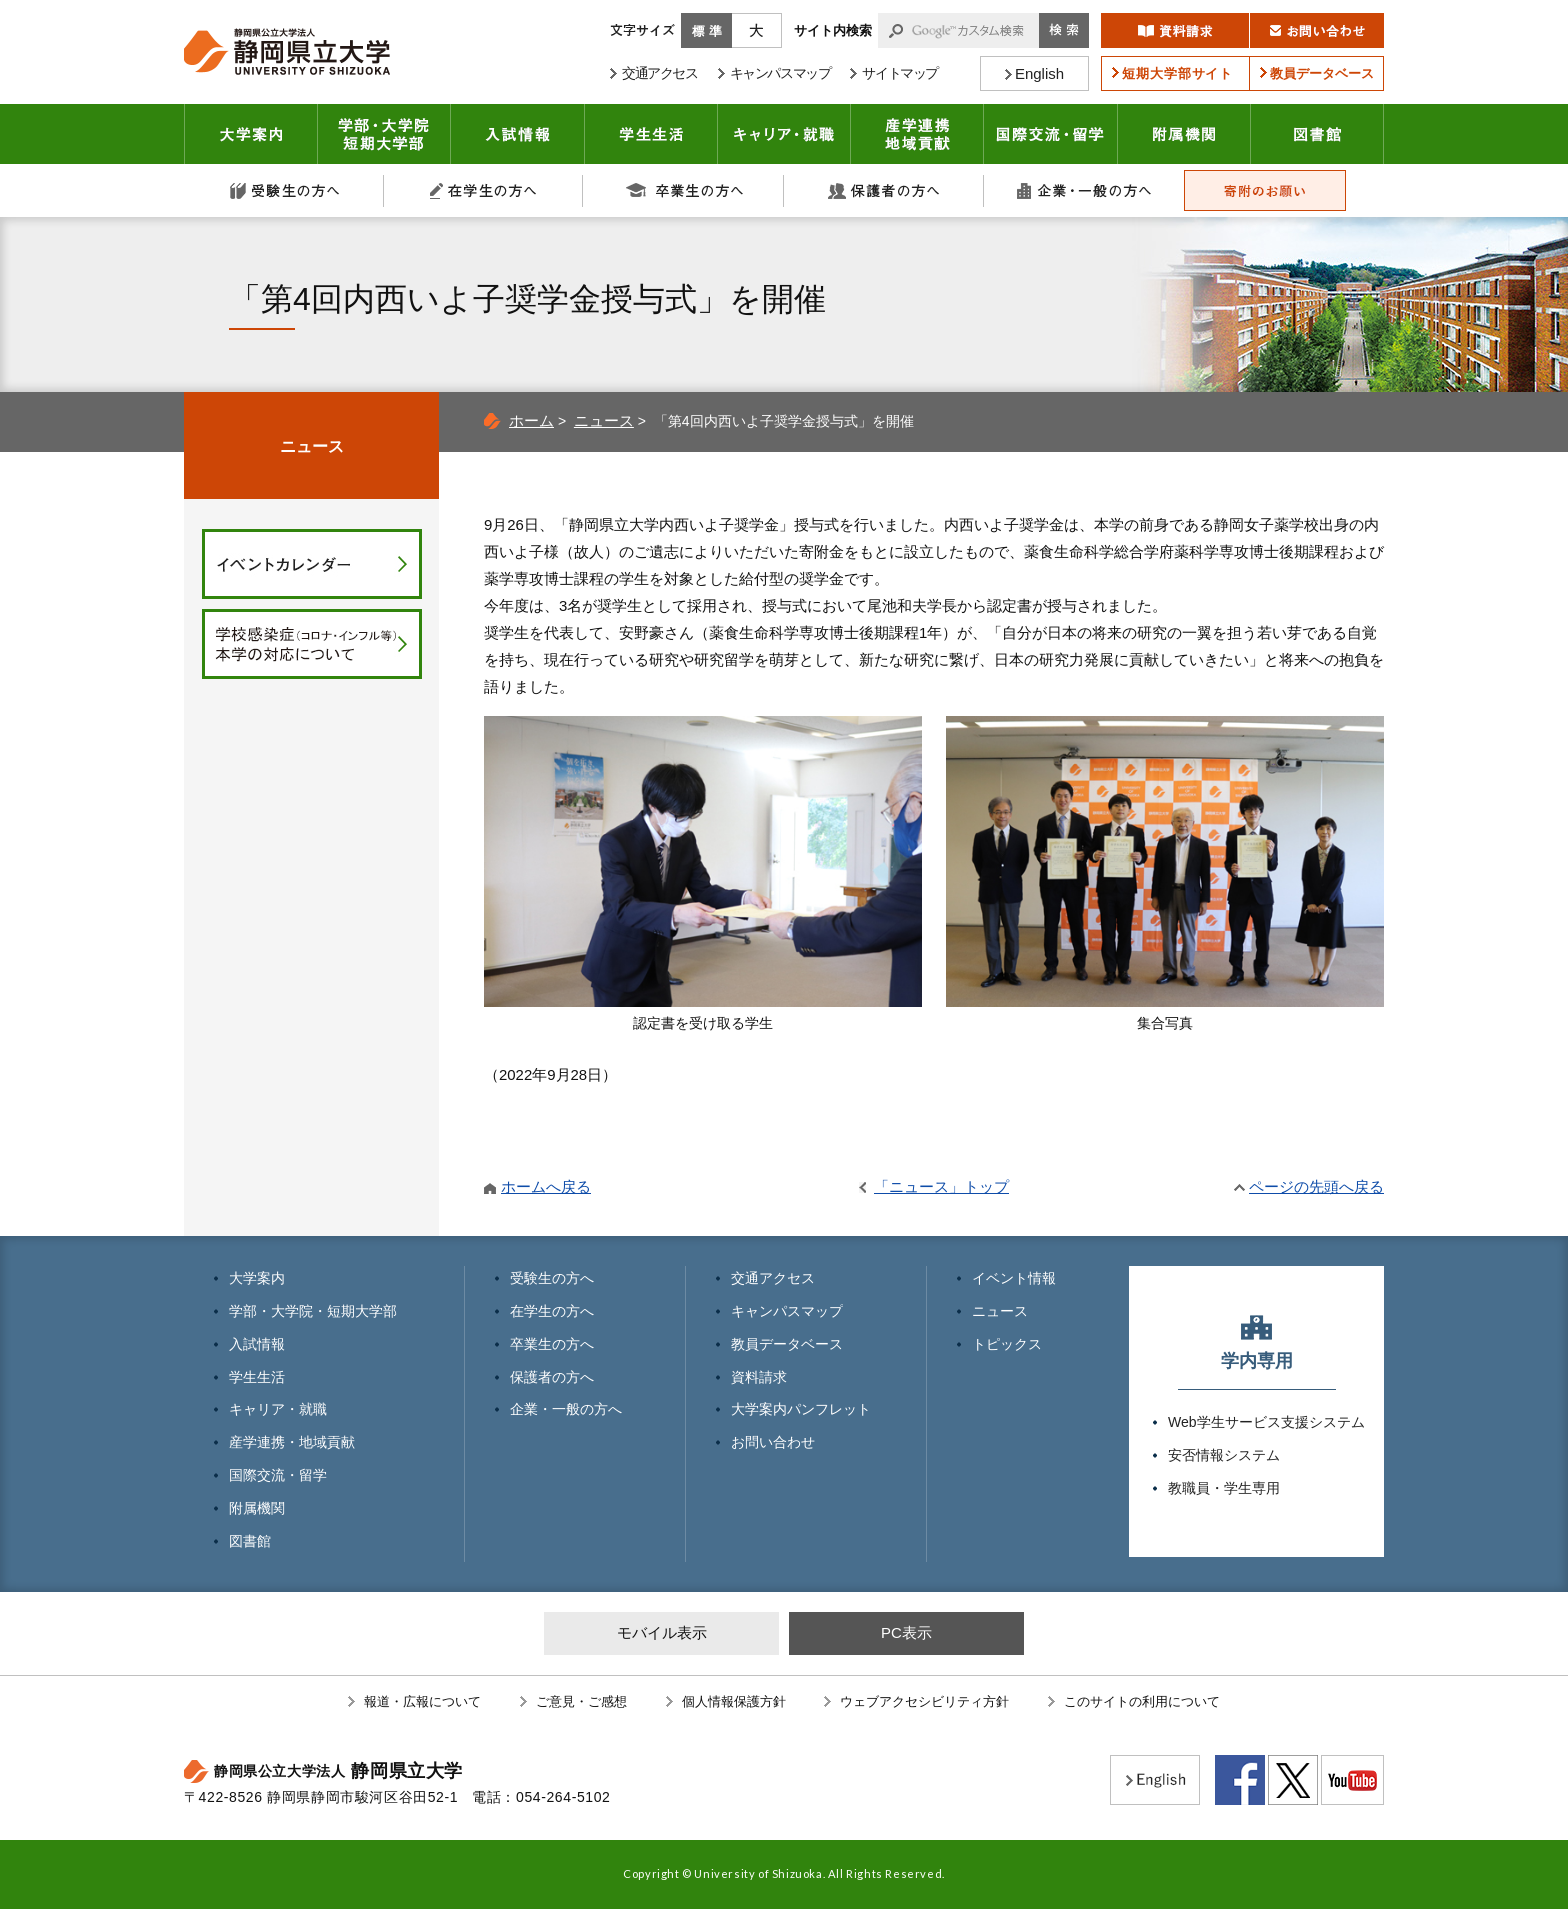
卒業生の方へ (684, 190)
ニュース (604, 420)
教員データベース (787, 1344)
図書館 (1317, 134)
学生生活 (651, 134)
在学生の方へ (484, 190)
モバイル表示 (662, 1632)
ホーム (531, 420)
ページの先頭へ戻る (1316, 1186)
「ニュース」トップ (941, 1186)
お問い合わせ (773, 1442)
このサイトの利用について (1142, 1701)
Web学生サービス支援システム (1266, 1422)
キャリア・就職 (784, 134)
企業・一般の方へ (1084, 190)
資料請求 (759, 1377)
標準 (706, 30)
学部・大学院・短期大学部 (313, 1311)
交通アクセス (773, 1278)
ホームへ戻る (546, 1186)
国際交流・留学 (1051, 134)
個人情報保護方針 (734, 1701)
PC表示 (906, 1632)
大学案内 (251, 134)
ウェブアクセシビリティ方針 (924, 1701)
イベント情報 (1014, 1278)
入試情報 (518, 134)
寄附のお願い (1265, 190)
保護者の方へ (884, 190)
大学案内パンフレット (801, 1409)
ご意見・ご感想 (581, 1701)
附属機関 (1184, 134)
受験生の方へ (284, 190)
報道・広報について (422, 1701)
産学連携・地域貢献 (917, 134)
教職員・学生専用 (1224, 1488)
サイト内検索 (833, 30)
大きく (757, 30)
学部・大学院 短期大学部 (384, 134)
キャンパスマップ (787, 1311)
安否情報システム (1224, 1455)
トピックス (1007, 1344)
